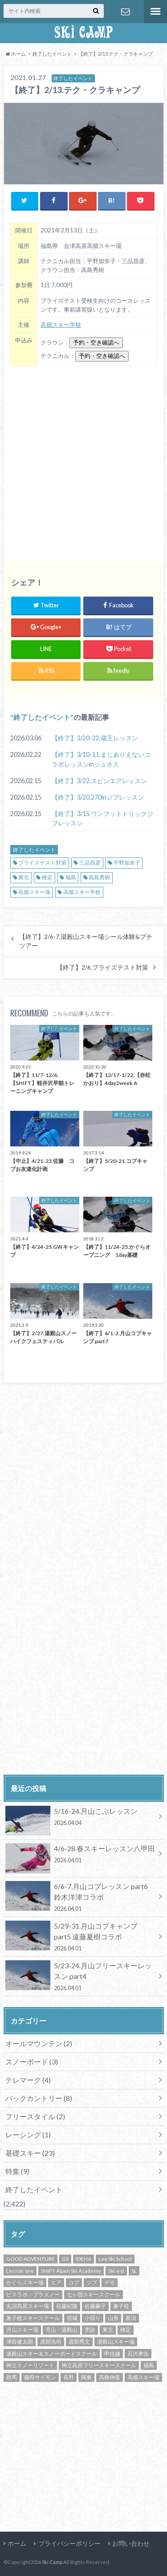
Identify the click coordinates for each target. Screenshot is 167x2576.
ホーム (17, 2543)
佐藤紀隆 (66, 2306)
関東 (86, 2377)
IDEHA (83, 2258)
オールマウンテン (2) (38, 2043)
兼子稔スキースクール (33, 2318)
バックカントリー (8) (38, 2098)
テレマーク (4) (28, 2080)
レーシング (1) (28, 2134)
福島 (70, 877)
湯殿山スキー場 (115, 2341)
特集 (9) (17, 2171)
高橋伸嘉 (109, 2377)
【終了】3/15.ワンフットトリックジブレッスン (102, 818)
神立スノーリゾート (30, 2365)
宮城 (72, 2318)
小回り (93, 2318)
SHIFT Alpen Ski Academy (71, 2270)
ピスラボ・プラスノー (33, 2294)
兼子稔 (121, 2306)
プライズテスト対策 (42, 862)
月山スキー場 (22, 2329)
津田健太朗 (19, 2341)
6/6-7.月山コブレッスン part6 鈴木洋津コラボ (80, 1897)
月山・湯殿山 (61, 2329)
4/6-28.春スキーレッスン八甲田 (80, 1855)
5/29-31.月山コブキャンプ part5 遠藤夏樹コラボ (80, 1937)
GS (65, 2258)
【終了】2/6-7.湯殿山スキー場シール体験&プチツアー (85, 941)
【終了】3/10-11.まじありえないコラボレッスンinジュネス (101, 759)
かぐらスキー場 (25, 2282)
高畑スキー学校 (61, 324)
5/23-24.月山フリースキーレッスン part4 (80, 1976)
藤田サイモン (40, 2377)
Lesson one (20, 2270)
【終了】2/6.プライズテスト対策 (102, 967)
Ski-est (116, 2270)
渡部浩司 (50, 2341)
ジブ (91, 2282)
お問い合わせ (125, 11)
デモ (109, 2282)
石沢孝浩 (138, 2353)
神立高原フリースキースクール (98, 2365)
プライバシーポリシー (69, 2543)
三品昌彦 (90, 862)
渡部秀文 (79, 2341)
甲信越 (112, 2353)
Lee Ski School (115, 2258)
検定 (47, 877)
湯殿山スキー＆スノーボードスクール (51, 2353)
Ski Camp (52, 2562)
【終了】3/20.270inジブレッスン (98, 797)
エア (56, 2282)
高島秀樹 (99, 877)
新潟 (131, 2318)
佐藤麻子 (95, 2306)
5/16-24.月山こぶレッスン (80, 1818)
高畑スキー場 (34, 892)
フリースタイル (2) (35, 2116)
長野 (68, 2377)
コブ (74, 2282)
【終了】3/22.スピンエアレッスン (99, 780)
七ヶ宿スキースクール (93, 2294)
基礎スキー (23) (30, 2153)
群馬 (11, 2377)
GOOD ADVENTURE (30, 2258)
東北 (23, 877)
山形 (113, 2318)
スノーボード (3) (31, 2061)
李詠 (90, 2329)
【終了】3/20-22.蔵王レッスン (95, 738)
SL (134, 2270)
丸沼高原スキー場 (27, 2306)
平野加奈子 (127, 862)
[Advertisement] (83, 460)
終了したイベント (41, 717)
